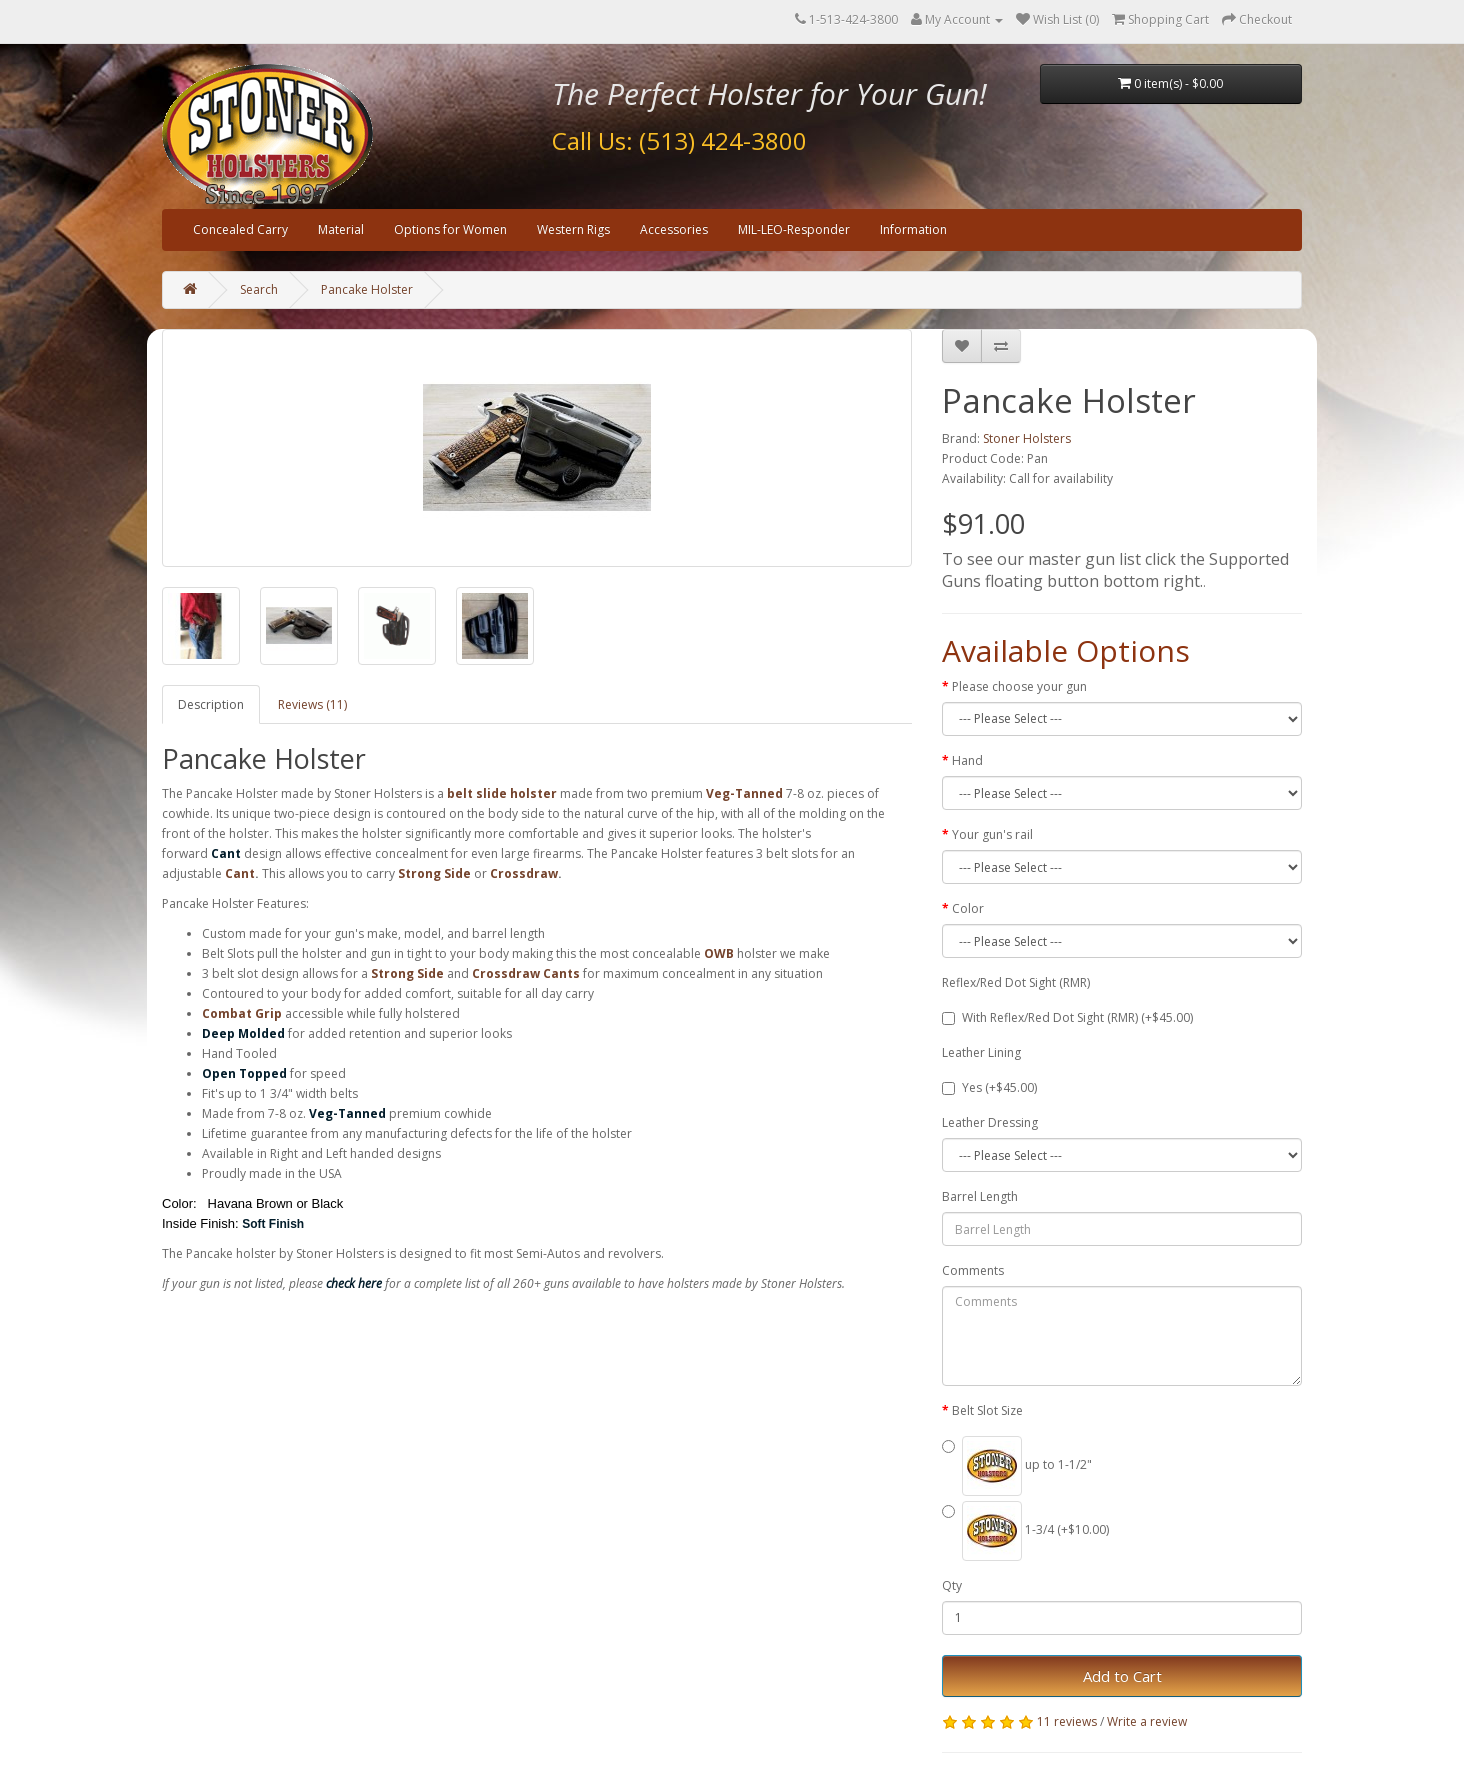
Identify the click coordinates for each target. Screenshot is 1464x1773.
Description (211, 704)
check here (354, 1283)
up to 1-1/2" (1017, 1466)
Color (968, 908)
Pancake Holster (367, 289)
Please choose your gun (1019, 686)
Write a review (1147, 1721)
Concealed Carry (240, 229)
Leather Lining (981, 1052)
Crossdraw (524, 873)
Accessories (674, 229)
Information (913, 229)
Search (259, 289)
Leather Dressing (990, 1122)
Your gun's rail (992, 834)
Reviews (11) (312, 704)
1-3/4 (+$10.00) (1025, 1531)
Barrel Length (980, 1196)
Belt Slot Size (987, 1410)
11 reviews (1067, 1721)
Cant (240, 873)
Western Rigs (573, 229)
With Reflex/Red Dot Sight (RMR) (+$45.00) (1067, 1017)
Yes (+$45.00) (989, 1087)
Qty (952, 1585)
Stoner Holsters (1027, 438)
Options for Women (450, 229)
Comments (973, 1270)
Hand (967, 760)
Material (341, 229)
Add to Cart (1122, 1676)
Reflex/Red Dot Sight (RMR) (1016, 982)
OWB (719, 953)
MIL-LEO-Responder (794, 229)
